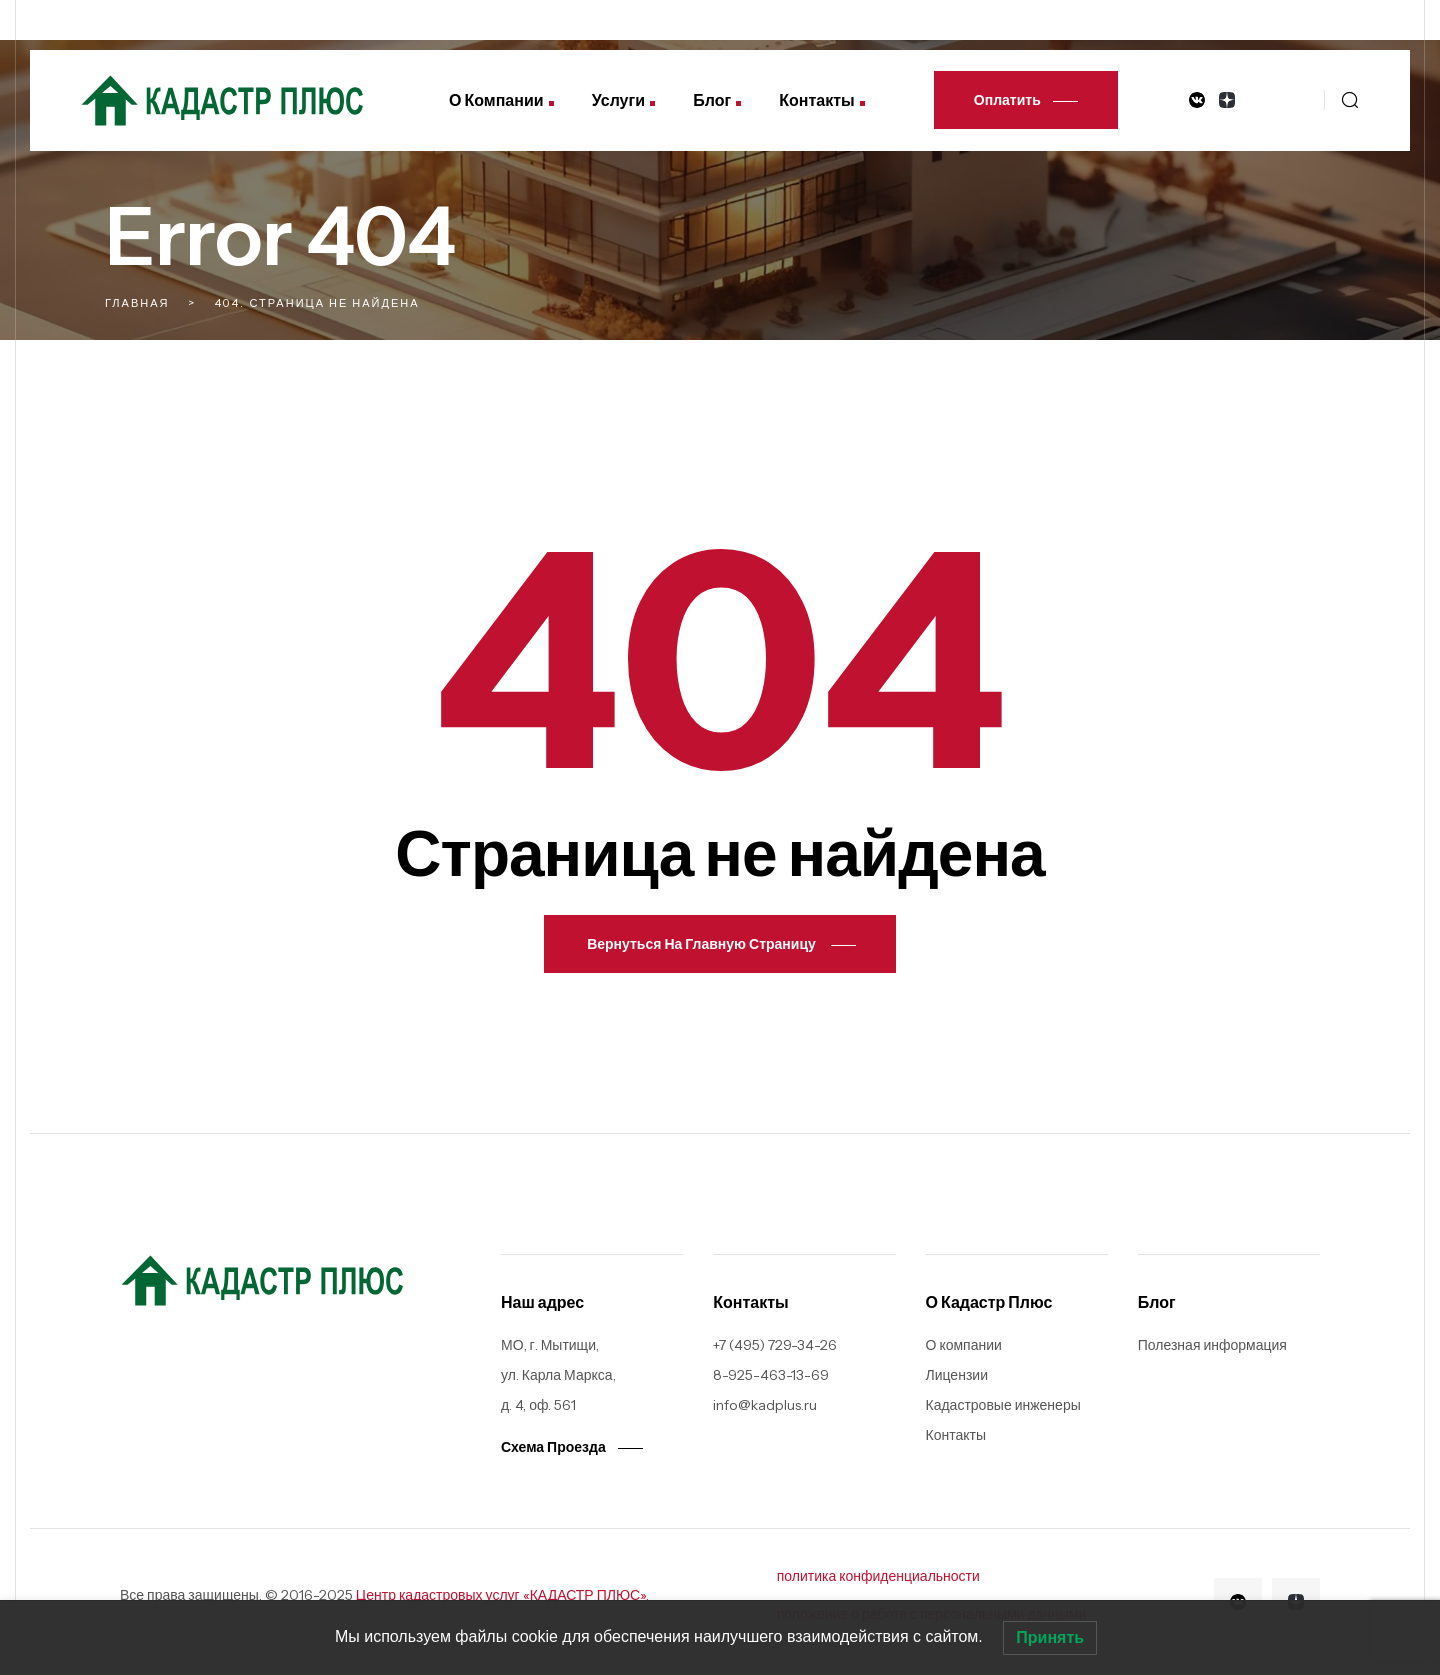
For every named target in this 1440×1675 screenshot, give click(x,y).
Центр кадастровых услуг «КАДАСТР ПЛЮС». (502, 1595)
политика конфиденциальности (878, 1576)
